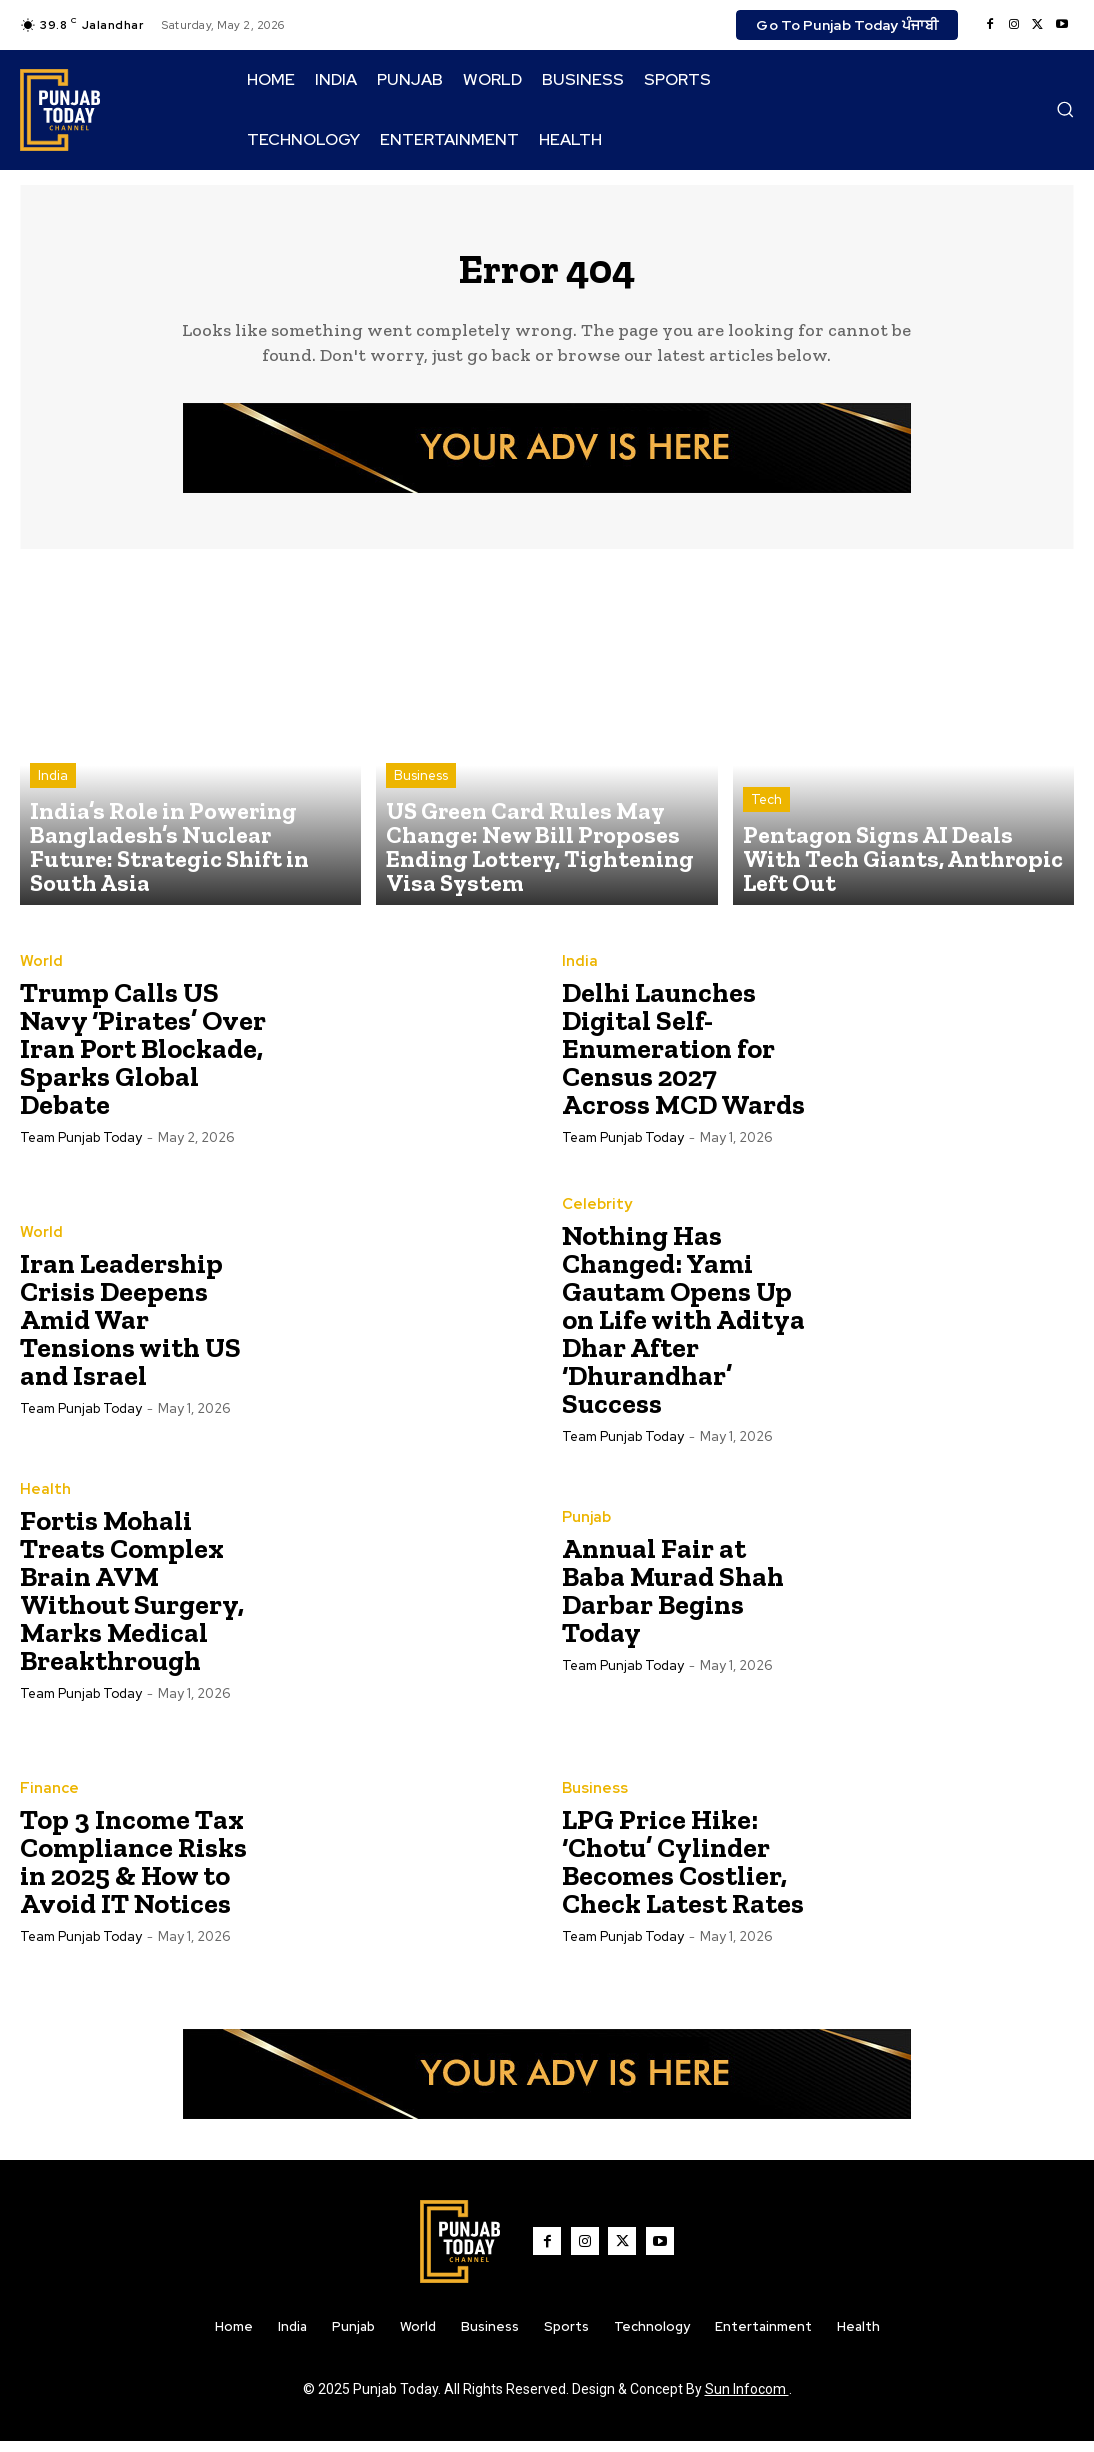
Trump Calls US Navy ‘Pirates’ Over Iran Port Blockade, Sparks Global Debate (143, 1058)
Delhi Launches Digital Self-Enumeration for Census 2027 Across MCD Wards (683, 1058)
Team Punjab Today (81, 1147)
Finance (46, 1799)
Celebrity (594, 1215)
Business (421, 827)
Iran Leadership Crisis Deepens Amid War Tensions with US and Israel (130, 1329)
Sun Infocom (747, 2400)
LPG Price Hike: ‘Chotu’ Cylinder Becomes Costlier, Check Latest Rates (683, 1871)
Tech (766, 845)
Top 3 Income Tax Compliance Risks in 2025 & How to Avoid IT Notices (133, 1871)
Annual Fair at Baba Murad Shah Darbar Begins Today (673, 1600)
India (53, 827)
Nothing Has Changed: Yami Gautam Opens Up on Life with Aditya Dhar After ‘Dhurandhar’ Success (683, 1329)
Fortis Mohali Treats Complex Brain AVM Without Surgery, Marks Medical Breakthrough (132, 1600)
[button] (1065, 109)
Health (42, 1500)
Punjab (585, 1528)
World (39, 972)
